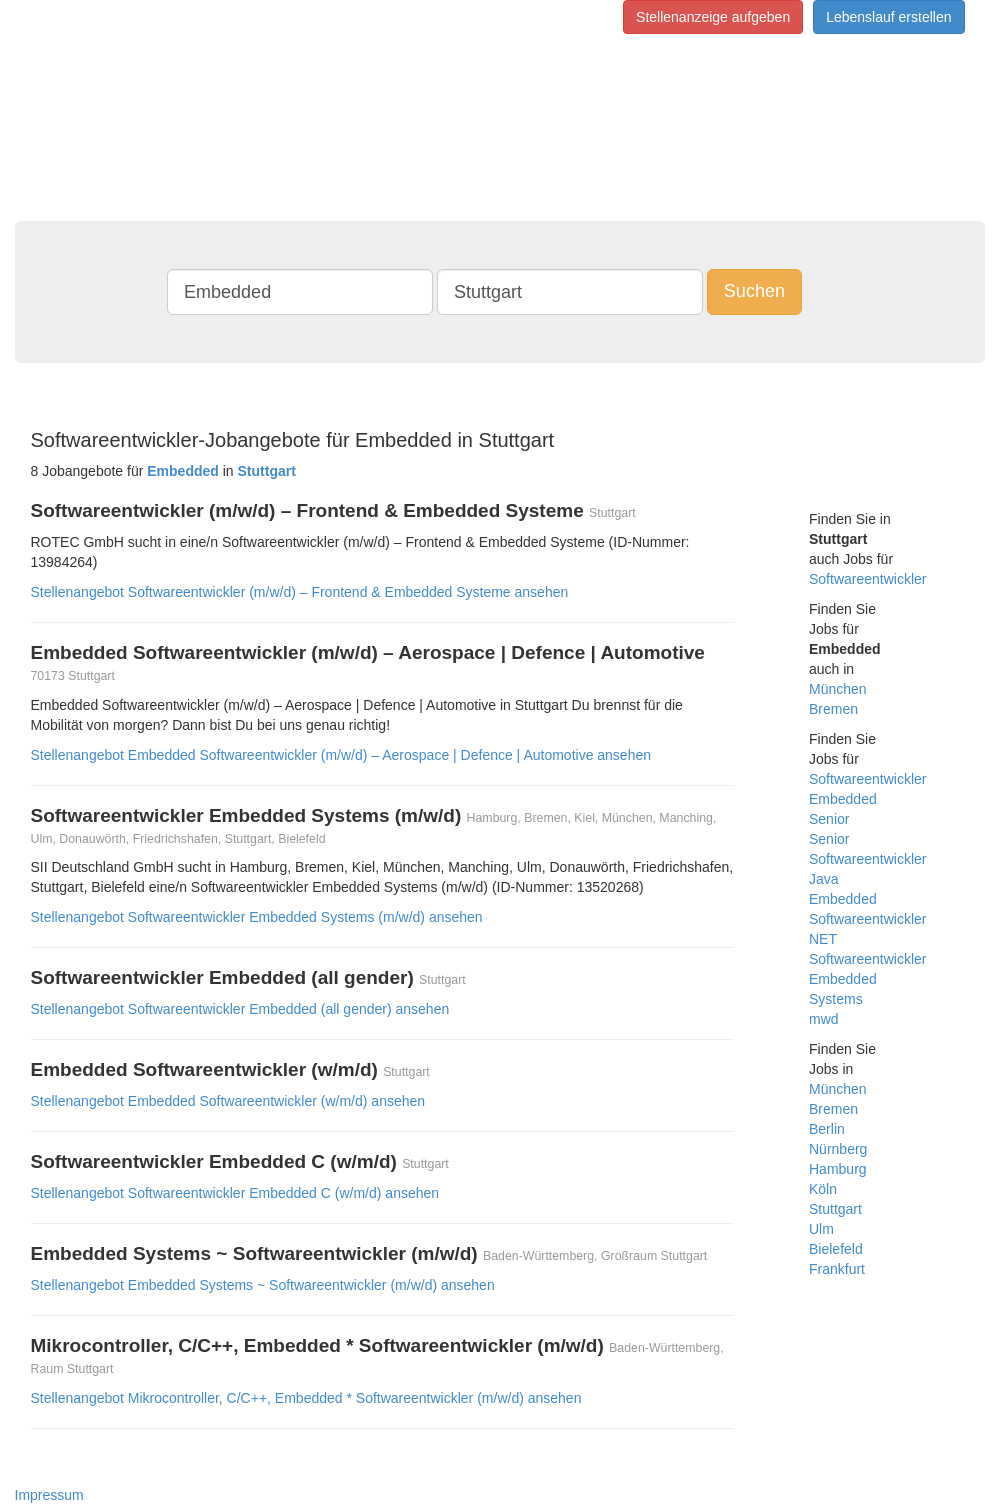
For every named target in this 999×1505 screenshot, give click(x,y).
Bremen (833, 709)
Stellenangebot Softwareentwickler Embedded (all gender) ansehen (240, 1009)
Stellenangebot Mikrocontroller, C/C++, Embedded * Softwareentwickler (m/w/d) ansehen (306, 1398)
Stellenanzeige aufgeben (713, 17)
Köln (823, 1189)
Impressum (49, 1495)
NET (823, 939)
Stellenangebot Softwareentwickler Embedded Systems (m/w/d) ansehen (257, 917)
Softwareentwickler (868, 579)
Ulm (821, 1229)
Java (824, 879)
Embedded (843, 799)
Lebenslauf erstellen (888, 17)
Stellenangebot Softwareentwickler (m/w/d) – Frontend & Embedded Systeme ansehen (300, 592)
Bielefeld (836, 1249)
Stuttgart (835, 1209)
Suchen (754, 291)
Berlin (827, 1129)
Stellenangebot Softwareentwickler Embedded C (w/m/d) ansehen (235, 1193)
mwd (824, 1019)
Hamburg (838, 1169)
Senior (829, 819)
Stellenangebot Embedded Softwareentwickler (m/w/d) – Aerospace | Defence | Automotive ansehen (341, 755)
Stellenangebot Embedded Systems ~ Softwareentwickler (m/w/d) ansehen (263, 1285)
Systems (836, 999)
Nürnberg (838, 1149)
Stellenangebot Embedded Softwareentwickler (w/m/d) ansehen (228, 1101)
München (838, 689)
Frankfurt (837, 1269)
